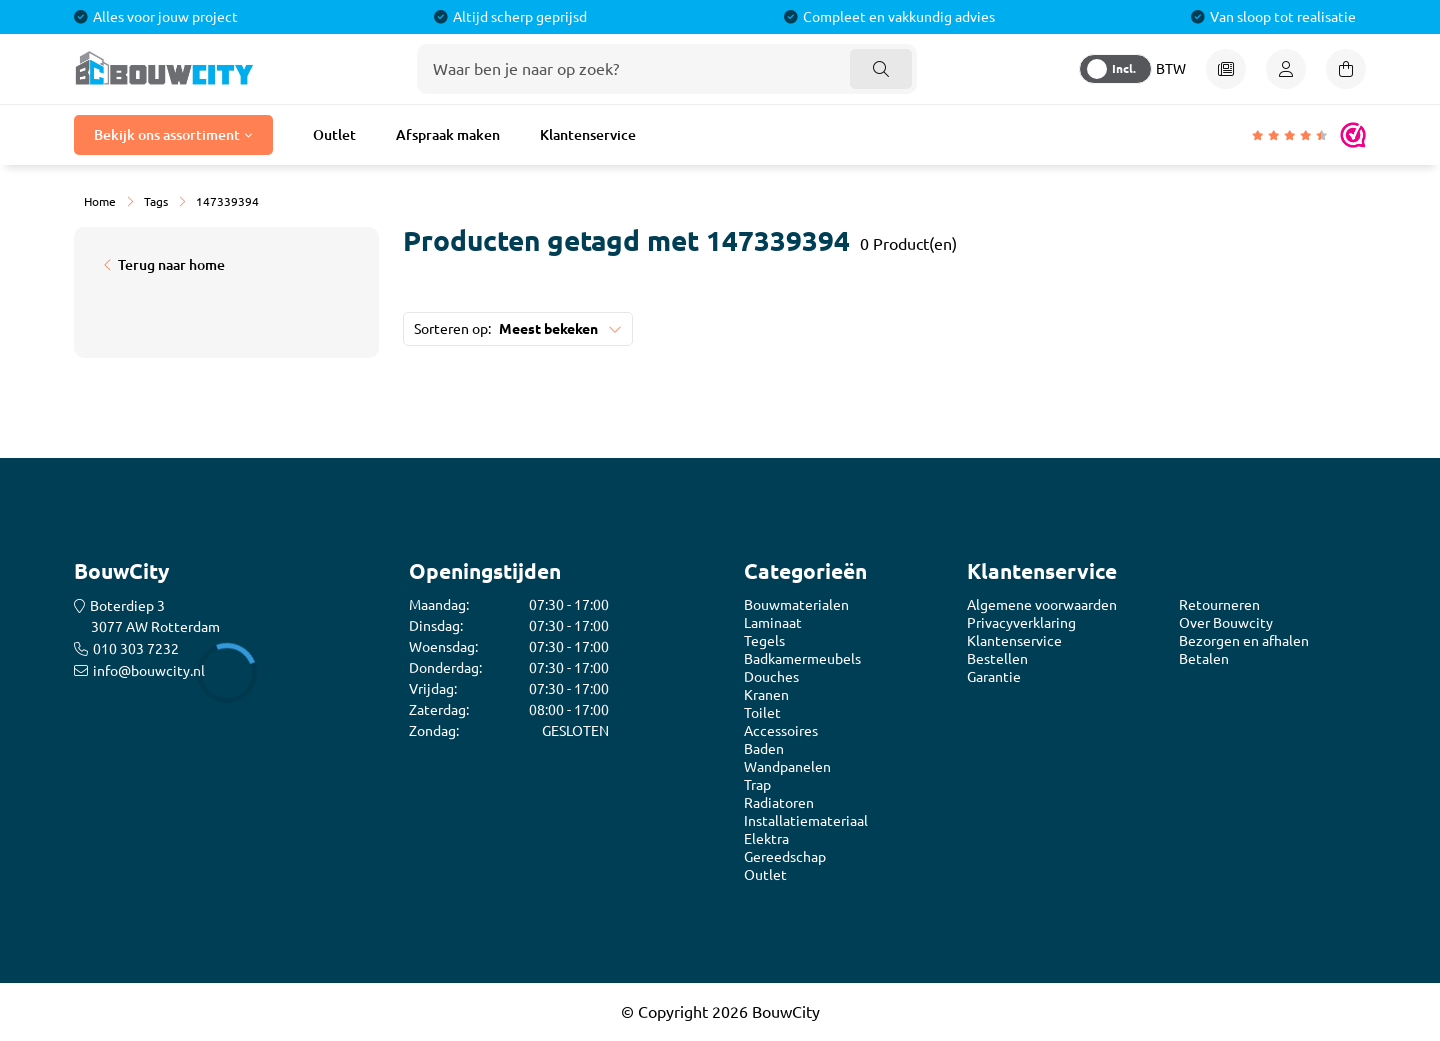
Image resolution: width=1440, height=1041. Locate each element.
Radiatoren (779, 803)
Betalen (1204, 659)
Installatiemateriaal (806, 821)
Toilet (762, 713)
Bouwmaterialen (796, 605)
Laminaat (773, 623)
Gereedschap (785, 857)
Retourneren (1219, 605)
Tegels (764, 641)
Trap (757, 785)
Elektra (766, 839)
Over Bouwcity (1226, 623)
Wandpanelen (787, 767)
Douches (771, 677)
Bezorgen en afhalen (1244, 641)
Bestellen (997, 659)
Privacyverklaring (1021, 623)
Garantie (994, 677)
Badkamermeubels (802, 659)
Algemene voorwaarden (1042, 605)
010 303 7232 (136, 649)
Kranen (766, 695)
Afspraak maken (448, 135)
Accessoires (781, 731)
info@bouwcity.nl (149, 671)
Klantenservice (588, 135)
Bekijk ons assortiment (167, 135)
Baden (764, 749)
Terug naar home (171, 265)
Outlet (334, 135)
